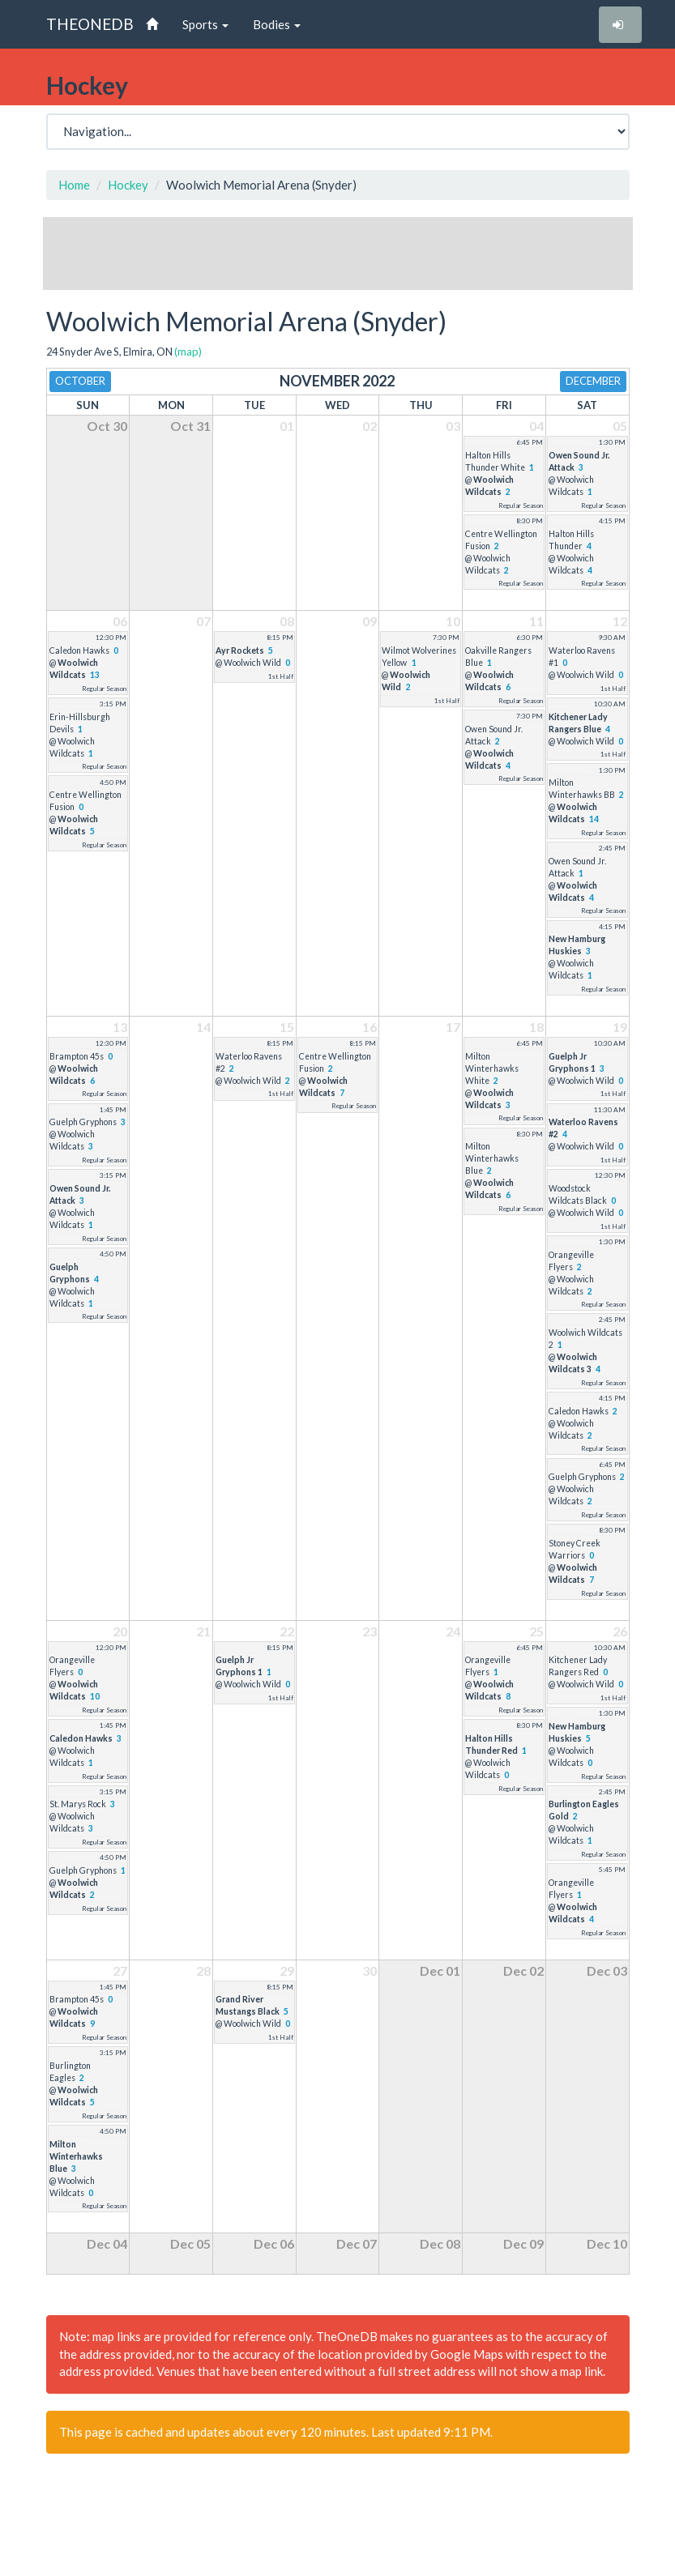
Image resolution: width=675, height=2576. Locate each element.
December (593, 380)
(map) (188, 351)
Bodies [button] (277, 24)
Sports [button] (205, 24)
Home (74, 184)
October (80, 380)
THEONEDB (90, 24)
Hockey (128, 184)
